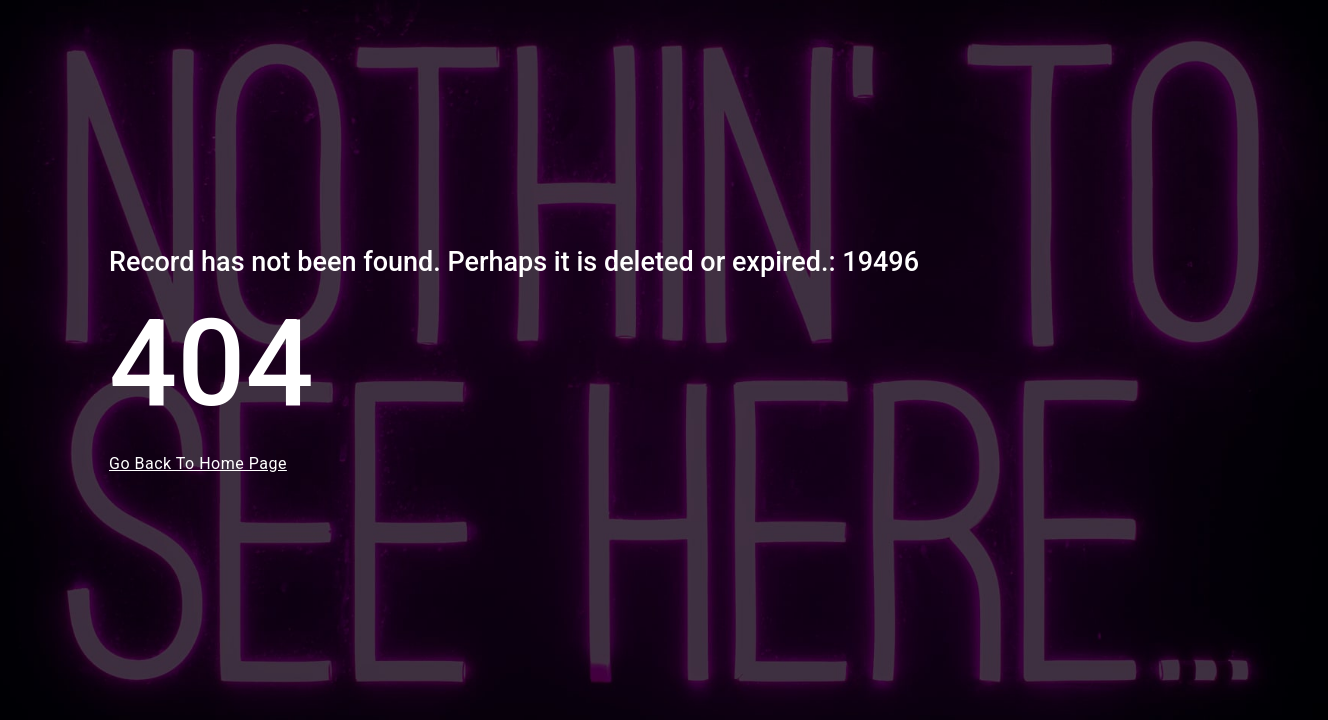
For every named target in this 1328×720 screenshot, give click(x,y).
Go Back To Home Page (198, 463)
